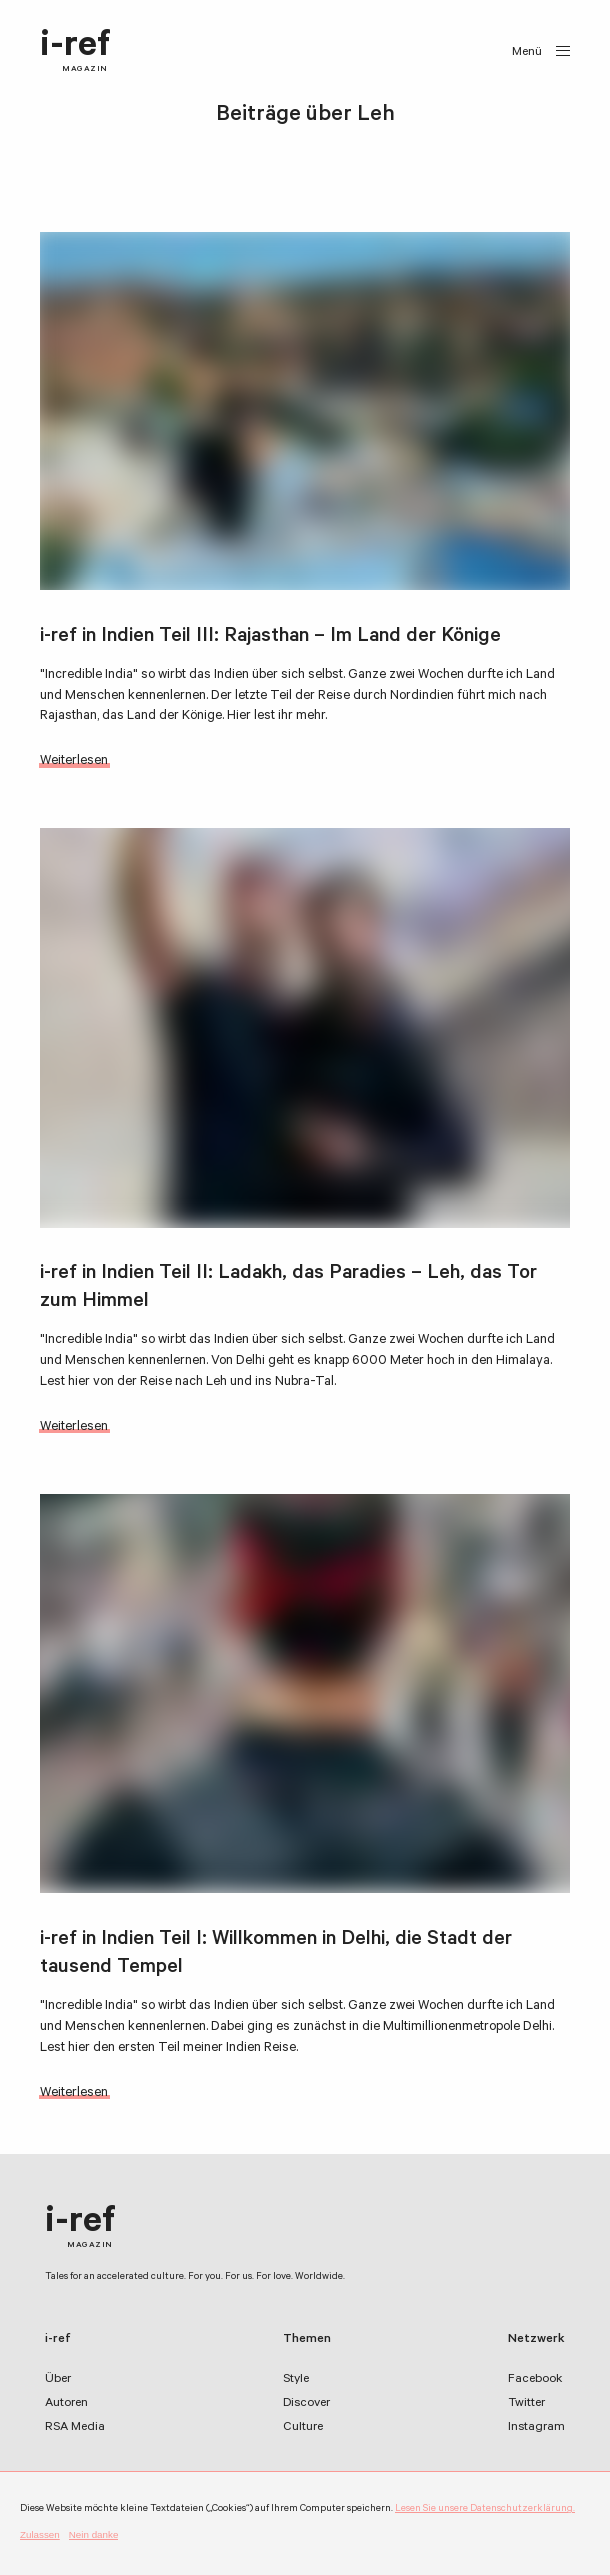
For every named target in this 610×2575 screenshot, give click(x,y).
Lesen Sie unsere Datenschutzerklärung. (485, 2509)
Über (58, 2380)
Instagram (536, 2428)
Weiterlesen (74, 761)
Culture (303, 2428)
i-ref (75, 52)
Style (296, 2380)
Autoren (66, 2404)
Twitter (526, 2404)
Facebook (535, 2380)
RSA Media (75, 2428)
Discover (306, 2404)
